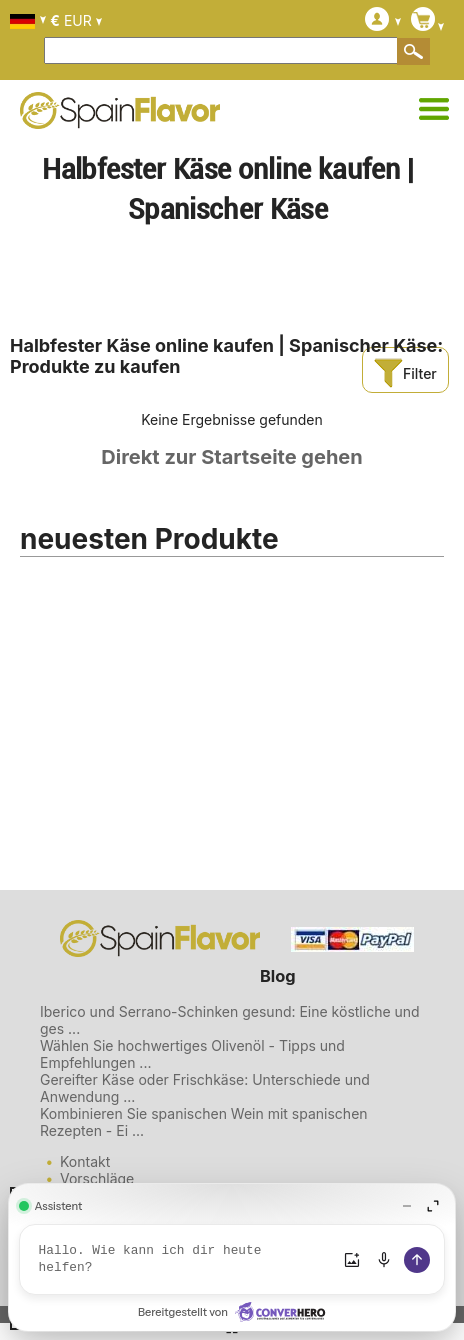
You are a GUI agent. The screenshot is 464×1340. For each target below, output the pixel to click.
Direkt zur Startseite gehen (231, 457)
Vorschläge (97, 1178)
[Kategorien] (434, 110)
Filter (405, 373)
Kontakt (85, 1161)
